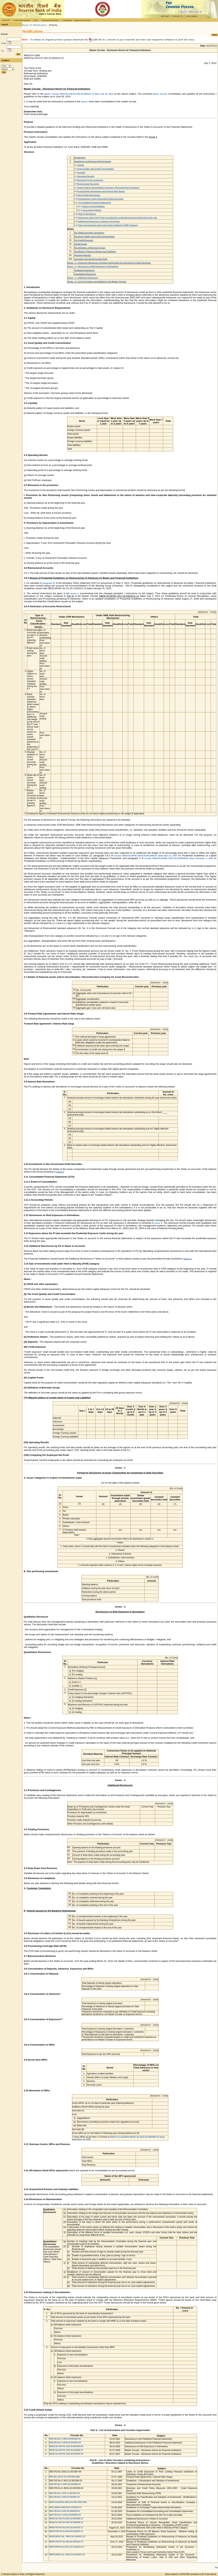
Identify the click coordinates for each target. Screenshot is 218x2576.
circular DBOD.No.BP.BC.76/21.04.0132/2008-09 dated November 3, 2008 (178, 858)
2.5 (88, 180)
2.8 (99, 191)
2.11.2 (89, 210)
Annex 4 (84, 102)
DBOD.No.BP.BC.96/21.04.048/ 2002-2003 (68, 2502)
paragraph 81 (49, 583)
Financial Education (50, 20)
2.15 (106, 225)
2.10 (98, 199)
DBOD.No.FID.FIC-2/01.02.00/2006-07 (66, 2450)
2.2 (94, 169)
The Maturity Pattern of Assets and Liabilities (95, 251)
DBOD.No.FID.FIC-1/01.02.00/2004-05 (66, 2446)
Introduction (79, 157)
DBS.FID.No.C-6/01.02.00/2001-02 (64, 2497)
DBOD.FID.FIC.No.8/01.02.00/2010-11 (66, 2531)
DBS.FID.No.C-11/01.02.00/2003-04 (65, 2515)
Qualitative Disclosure (84, 270)
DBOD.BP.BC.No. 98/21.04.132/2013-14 (67, 2554)
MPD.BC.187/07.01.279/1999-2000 (64, 2477)
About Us (6, 20)
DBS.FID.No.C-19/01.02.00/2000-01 (65, 2484)
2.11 (92, 203)
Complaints (67, 20)
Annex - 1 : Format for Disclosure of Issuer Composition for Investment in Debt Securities (109, 263)
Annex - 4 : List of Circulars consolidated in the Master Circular (96, 281)
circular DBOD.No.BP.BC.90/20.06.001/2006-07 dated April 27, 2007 (145, 856)
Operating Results (82, 255)
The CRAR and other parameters (89, 233)
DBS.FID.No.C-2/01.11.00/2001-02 (64, 2493)
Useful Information (22, 20)
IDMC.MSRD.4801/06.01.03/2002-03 (65, 2507)
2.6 (86, 184)
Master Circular (160, 94)
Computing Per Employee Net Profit (90, 259)
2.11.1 (91, 206)
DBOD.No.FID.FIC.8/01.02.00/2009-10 (66, 2519)
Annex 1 (60, 1172)
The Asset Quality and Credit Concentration (94, 236)
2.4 (84, 176)
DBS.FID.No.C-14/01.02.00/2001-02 (65, 2443)
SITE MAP (165, 16)
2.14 (97, 221)
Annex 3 (187, 1259)
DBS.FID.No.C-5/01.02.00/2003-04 (64, 2511)
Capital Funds (80, 244)
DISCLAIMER (192, 16)
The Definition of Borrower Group (89, 248)
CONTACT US (177, 16)
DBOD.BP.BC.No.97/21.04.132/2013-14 (66, 2547)
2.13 (115, 218)
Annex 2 (158, 1223)
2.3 (79, 173)
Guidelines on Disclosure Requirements (92, 161)
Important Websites (82, 20)
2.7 (106, 188)
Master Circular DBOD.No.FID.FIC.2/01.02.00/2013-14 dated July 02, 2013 (78, 94)
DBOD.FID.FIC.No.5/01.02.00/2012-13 (66, 2542)
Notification (39, 25)
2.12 (85, 214)
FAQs (35, 20)
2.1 (79, 165)
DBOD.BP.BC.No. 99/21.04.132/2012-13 (67, 2536)
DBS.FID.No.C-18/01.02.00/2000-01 (65, 2439)
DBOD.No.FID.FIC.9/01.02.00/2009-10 (66, 2522)
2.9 (87, 195)
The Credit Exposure (83, 240)
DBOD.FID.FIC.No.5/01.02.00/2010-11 (66, 2527)
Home (25, 25)
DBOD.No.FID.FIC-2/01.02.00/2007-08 (66, 2454)
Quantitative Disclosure (85, 274)
